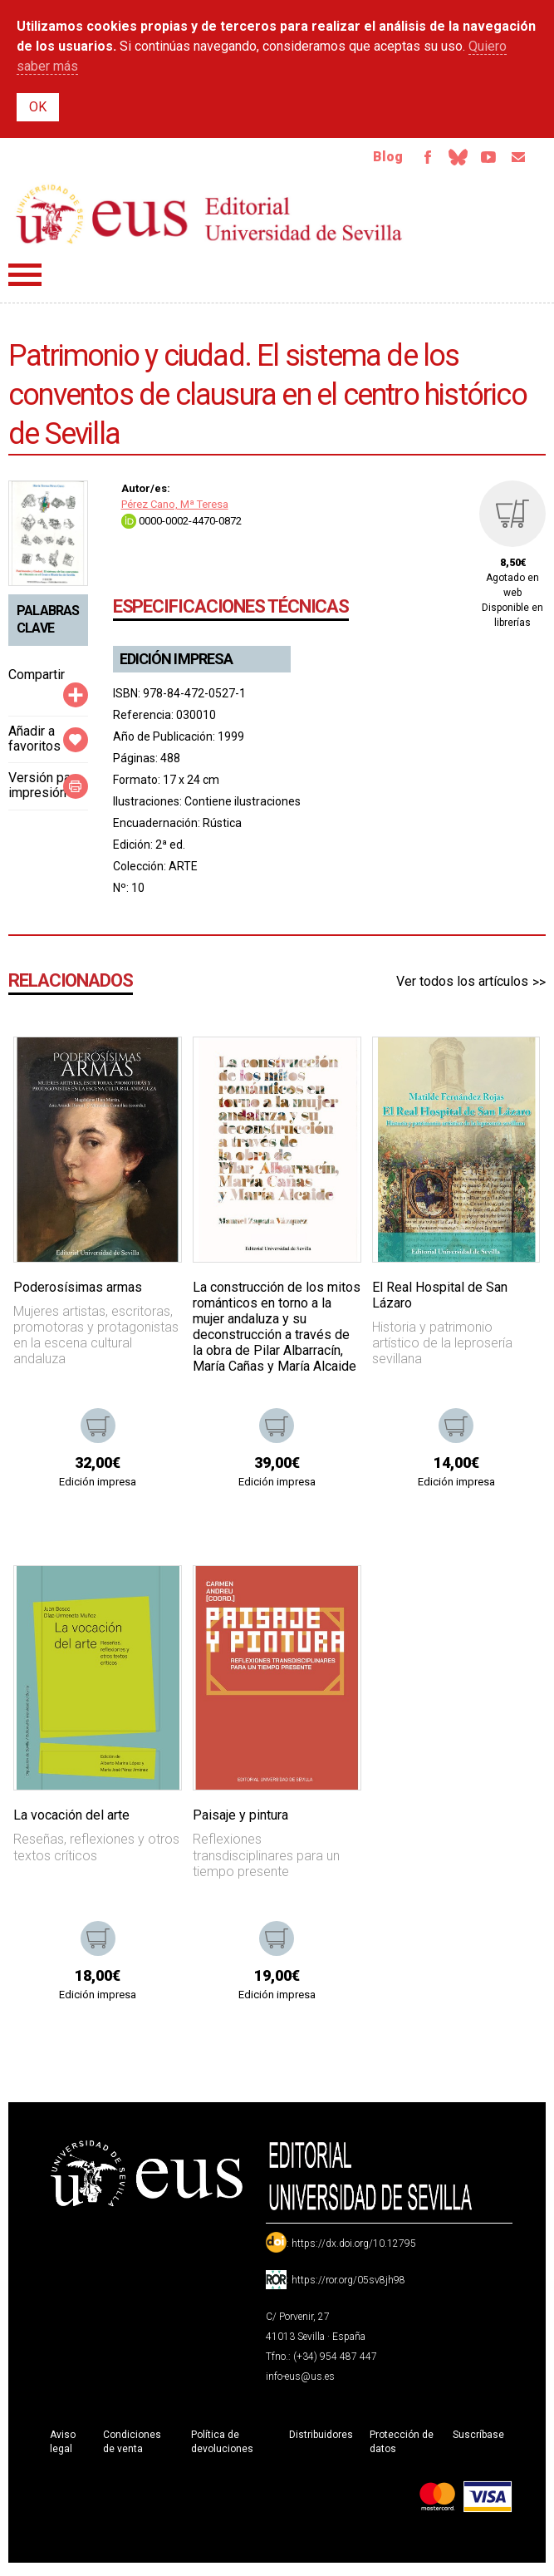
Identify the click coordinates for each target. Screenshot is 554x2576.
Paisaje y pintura (240, 1820)
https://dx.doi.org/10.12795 (354, 2248)
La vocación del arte (71, 1820)
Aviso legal (63, 2447)
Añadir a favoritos (34, 742)
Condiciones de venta (132, 2447)
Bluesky (446, 159)
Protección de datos (402, 2447)
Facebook (411, 159)
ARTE (183, 870)
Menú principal (25, 279)
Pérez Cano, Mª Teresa (174, 509)
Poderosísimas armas (77, 1291)
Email (516, 159)
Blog (369, 159)
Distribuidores (321, 2439)
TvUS (481, 159)
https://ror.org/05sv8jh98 (348, 2285)
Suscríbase (478, 2439)
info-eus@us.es (300, 2381)
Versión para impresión (44, 790)
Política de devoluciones (222, 2447)
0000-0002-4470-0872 (181, 525)
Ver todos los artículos (462, 986)
